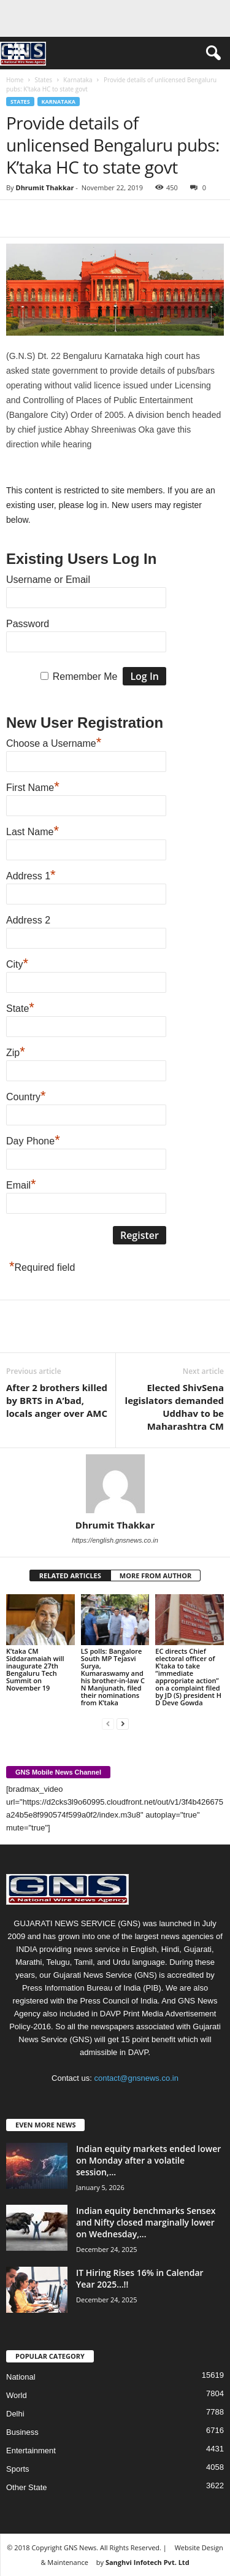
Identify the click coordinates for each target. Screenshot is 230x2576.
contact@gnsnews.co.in (136, 2078)
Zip (15, 1051)
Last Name (32, 830)
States (43, 79)
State (20, 1007)
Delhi (15, 2413)
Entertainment (31, 2450)
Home (14, 79)
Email (21, 1183)
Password (27, 624)
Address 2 (28, 920)
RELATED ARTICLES (70, 1575)
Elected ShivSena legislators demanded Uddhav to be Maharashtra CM (174, 1406)
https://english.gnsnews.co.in (115, 1540)
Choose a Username (53, 742)
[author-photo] (115, 1483)
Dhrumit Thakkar (44, 187)
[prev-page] (108, 1723)
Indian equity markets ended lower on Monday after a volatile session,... (148, 2160)
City (17, 963)
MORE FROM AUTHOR (155, 1575)
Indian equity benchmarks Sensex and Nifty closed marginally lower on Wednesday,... (145, 2222)
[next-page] (123, 1723)
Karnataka (77, 79)
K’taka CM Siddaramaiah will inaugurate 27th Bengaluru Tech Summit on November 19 (35, 1669)
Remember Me (85, 676)
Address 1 (31, 874)
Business (22, 2432)
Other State (26, 2487)
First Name (32, 786)
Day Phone (33, 1139)
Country (26, 1095)
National (21, 2376)
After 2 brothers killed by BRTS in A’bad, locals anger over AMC (56, 1400)
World (16, 2395)
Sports (17, 2469)
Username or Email (48, 579)
